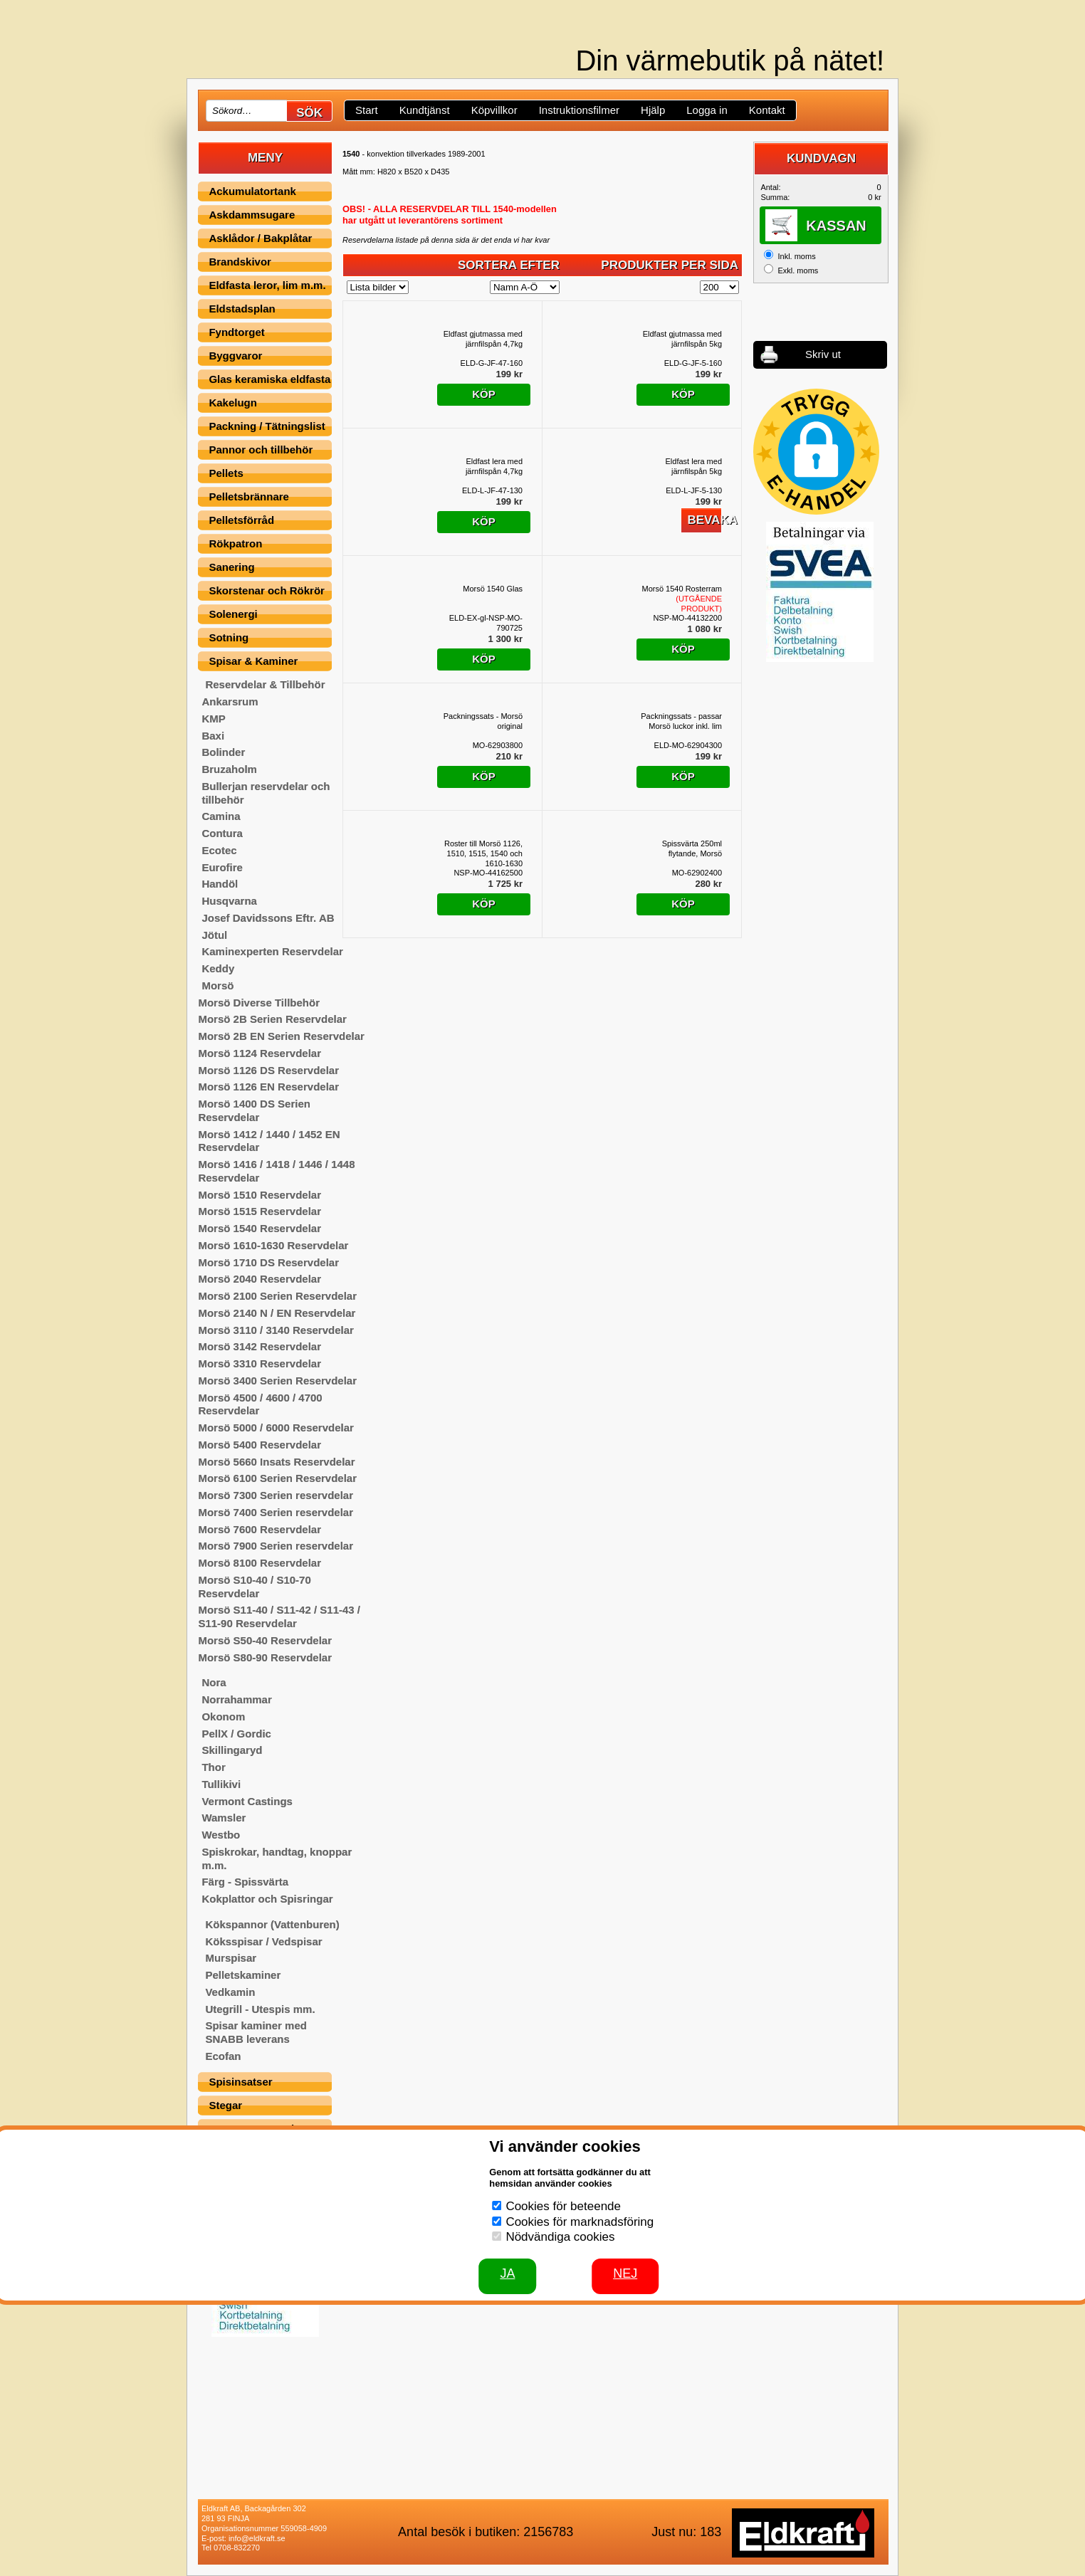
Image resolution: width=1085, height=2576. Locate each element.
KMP (213, 719)
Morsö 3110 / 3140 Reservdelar (275, 1330)
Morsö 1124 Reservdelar (259, 1053)
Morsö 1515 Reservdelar (259, 1211)
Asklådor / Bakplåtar (260, 238)
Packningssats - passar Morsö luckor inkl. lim (681, 721)
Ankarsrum (229, 701)
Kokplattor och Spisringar (266, 1899)
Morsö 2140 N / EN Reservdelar (276, 1313)
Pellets (226, 473)
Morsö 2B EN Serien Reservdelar (281, 1036)
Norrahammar (236, 1699)
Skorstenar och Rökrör (267, 590)
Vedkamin (230, 1992)
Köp (484, 394)
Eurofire (222, 867)
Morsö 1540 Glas (493, 588)
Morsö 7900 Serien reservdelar (275, 1546)
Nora (213, 1682)
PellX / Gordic (236, 1734)
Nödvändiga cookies (559, 2237)
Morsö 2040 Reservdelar (259, 1279)
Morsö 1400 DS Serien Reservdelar (254, 1110)
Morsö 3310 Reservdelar (259, 1363)
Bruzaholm (229, 769)
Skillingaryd (231, 1750)
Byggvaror (235, 355)
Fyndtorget (236, 332)
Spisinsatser (240, 2082)
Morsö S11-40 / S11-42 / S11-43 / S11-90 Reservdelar (279, 1616)
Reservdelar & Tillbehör (265, 684)
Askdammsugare (252, 215)
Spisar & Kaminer (253, 661)
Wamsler (223, 1818)
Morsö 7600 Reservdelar (259, 1529)
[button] (816, 452)
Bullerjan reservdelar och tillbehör (265, 793)
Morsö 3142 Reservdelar (259, 1346)
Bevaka (704, 520)
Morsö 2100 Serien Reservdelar (277, 1296)
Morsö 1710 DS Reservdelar (268, 1262)
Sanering (231, 567)
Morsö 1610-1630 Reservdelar (273, 1245)
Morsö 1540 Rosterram (682, 598)
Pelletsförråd (241, 520)
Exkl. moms (797, 270)
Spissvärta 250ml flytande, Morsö (692, 848)
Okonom (223, 1716)
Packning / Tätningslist (267, 426)
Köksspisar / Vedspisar (263, 1941)
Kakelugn (233, 402)
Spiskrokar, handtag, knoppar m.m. (276, 1858)
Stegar (225, 2105)
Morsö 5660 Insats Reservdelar (276, 1462)
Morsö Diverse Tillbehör (259, 1003)
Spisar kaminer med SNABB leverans (256, 2032)
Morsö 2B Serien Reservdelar (272, 1019)
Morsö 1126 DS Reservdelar (268, 1070)
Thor (213, 1767)
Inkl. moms (796, 256)
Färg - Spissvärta (244, 1882)
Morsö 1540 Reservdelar (259, 1228)
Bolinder (223, 752)
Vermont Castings (247, 1801)
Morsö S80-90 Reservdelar (265, 1657)
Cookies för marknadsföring (579, 2222)
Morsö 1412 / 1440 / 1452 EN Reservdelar (269, 1141)
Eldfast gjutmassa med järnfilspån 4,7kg (483, 339)
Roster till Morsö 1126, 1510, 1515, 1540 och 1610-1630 (483, 853)
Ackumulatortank (252, 191)
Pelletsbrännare (249, 496)
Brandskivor (240, 262)
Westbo (220, 1835)
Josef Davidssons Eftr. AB (267, 918)
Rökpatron (235, 543)
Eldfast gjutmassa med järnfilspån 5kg (682, 339)
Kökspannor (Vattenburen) (272, 1924)
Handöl (219, 884)
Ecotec (218, 850)
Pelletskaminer (243, 1975)
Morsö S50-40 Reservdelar (265, 1640)
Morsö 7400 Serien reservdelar (275, 1512)
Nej (625, 2273)
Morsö (217, 985)
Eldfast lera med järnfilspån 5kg (694, 466)
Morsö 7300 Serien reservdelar (275, 1495)
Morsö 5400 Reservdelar (259, 1445)
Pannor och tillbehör (261, 449)
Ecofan (223, 2056)
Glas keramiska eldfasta (269, 379)
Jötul (214, 935)
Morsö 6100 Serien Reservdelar (277, 1478)
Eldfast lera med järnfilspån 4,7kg (494, 466)
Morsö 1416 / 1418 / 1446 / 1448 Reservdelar (276, 1171)
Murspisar (230, 1958)
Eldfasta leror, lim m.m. (267, 285)
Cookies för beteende (563, 2206)
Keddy (217, 968)
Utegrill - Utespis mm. (260, 2009)
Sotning (228, 637)
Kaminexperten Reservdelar (271, 951)
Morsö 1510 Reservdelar (259, 1195)
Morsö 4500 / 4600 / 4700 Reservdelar (260, 1404)
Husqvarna (229, 901)
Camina (220, 816)
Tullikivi (221, 1784)
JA (507, 2273)
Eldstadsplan (242, 309)
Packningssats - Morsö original (483, 721)
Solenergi (233, 614)
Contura (222, 833)
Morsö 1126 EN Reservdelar (268, 1087)
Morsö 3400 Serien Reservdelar (277, 1380)
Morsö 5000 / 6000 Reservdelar (275, 1427)
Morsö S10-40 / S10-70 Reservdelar (254, 1586)
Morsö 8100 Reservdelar (259, 1563)
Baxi (212, 736)
